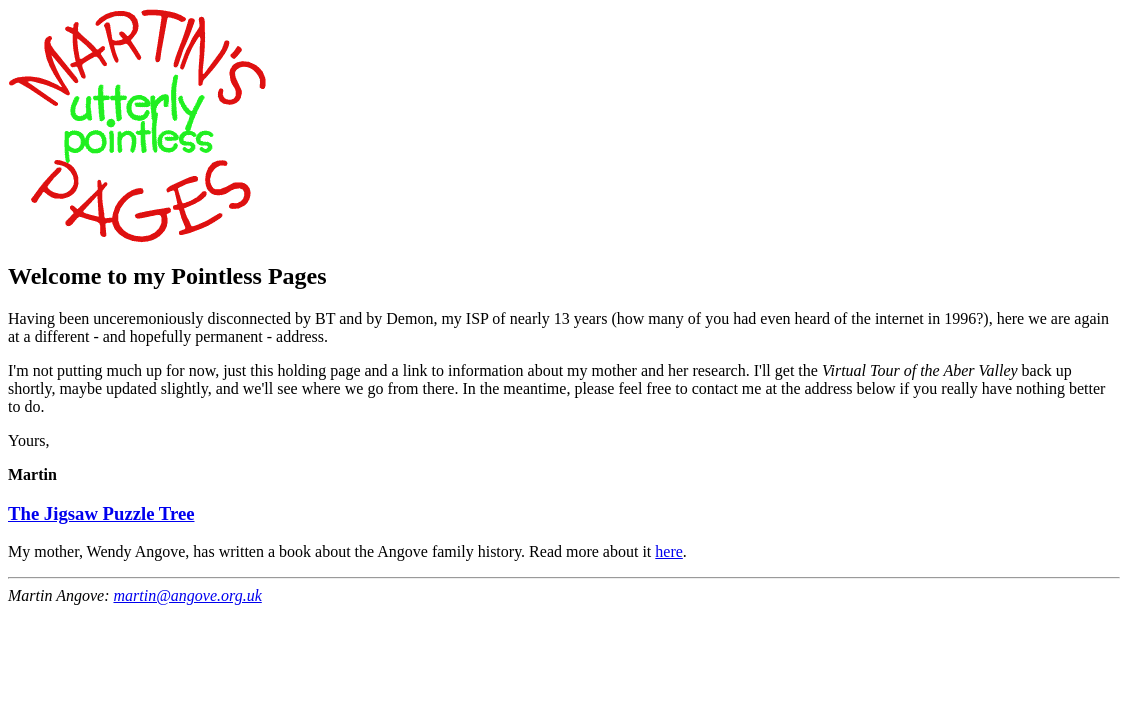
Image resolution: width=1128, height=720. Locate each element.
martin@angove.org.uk (187, 595)
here (669, 551)
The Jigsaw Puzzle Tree (101, 513)
